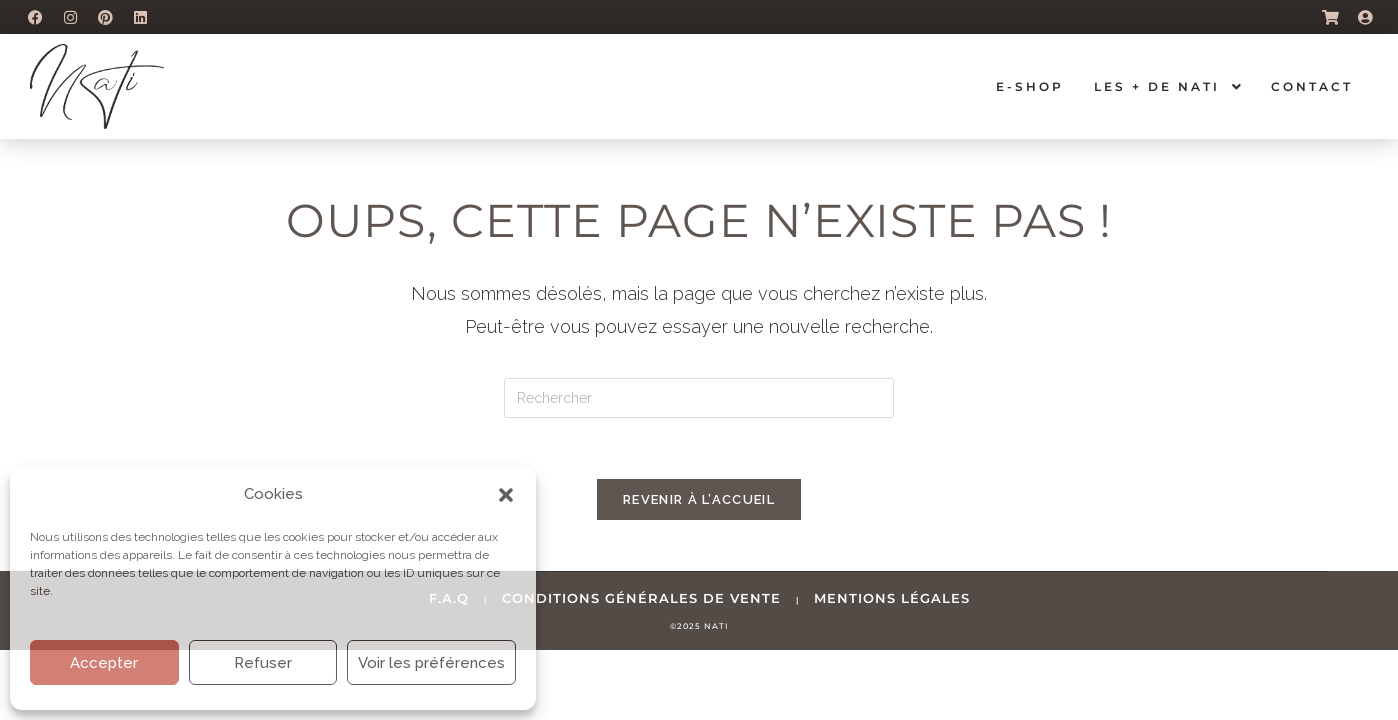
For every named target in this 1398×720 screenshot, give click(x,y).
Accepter (104, 663)
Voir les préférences (431, 663)
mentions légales (892, 598)
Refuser (263, 663)
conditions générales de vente (641, 598)
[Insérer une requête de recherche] (699, 398)
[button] (506, 495)
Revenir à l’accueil (699, 499)
